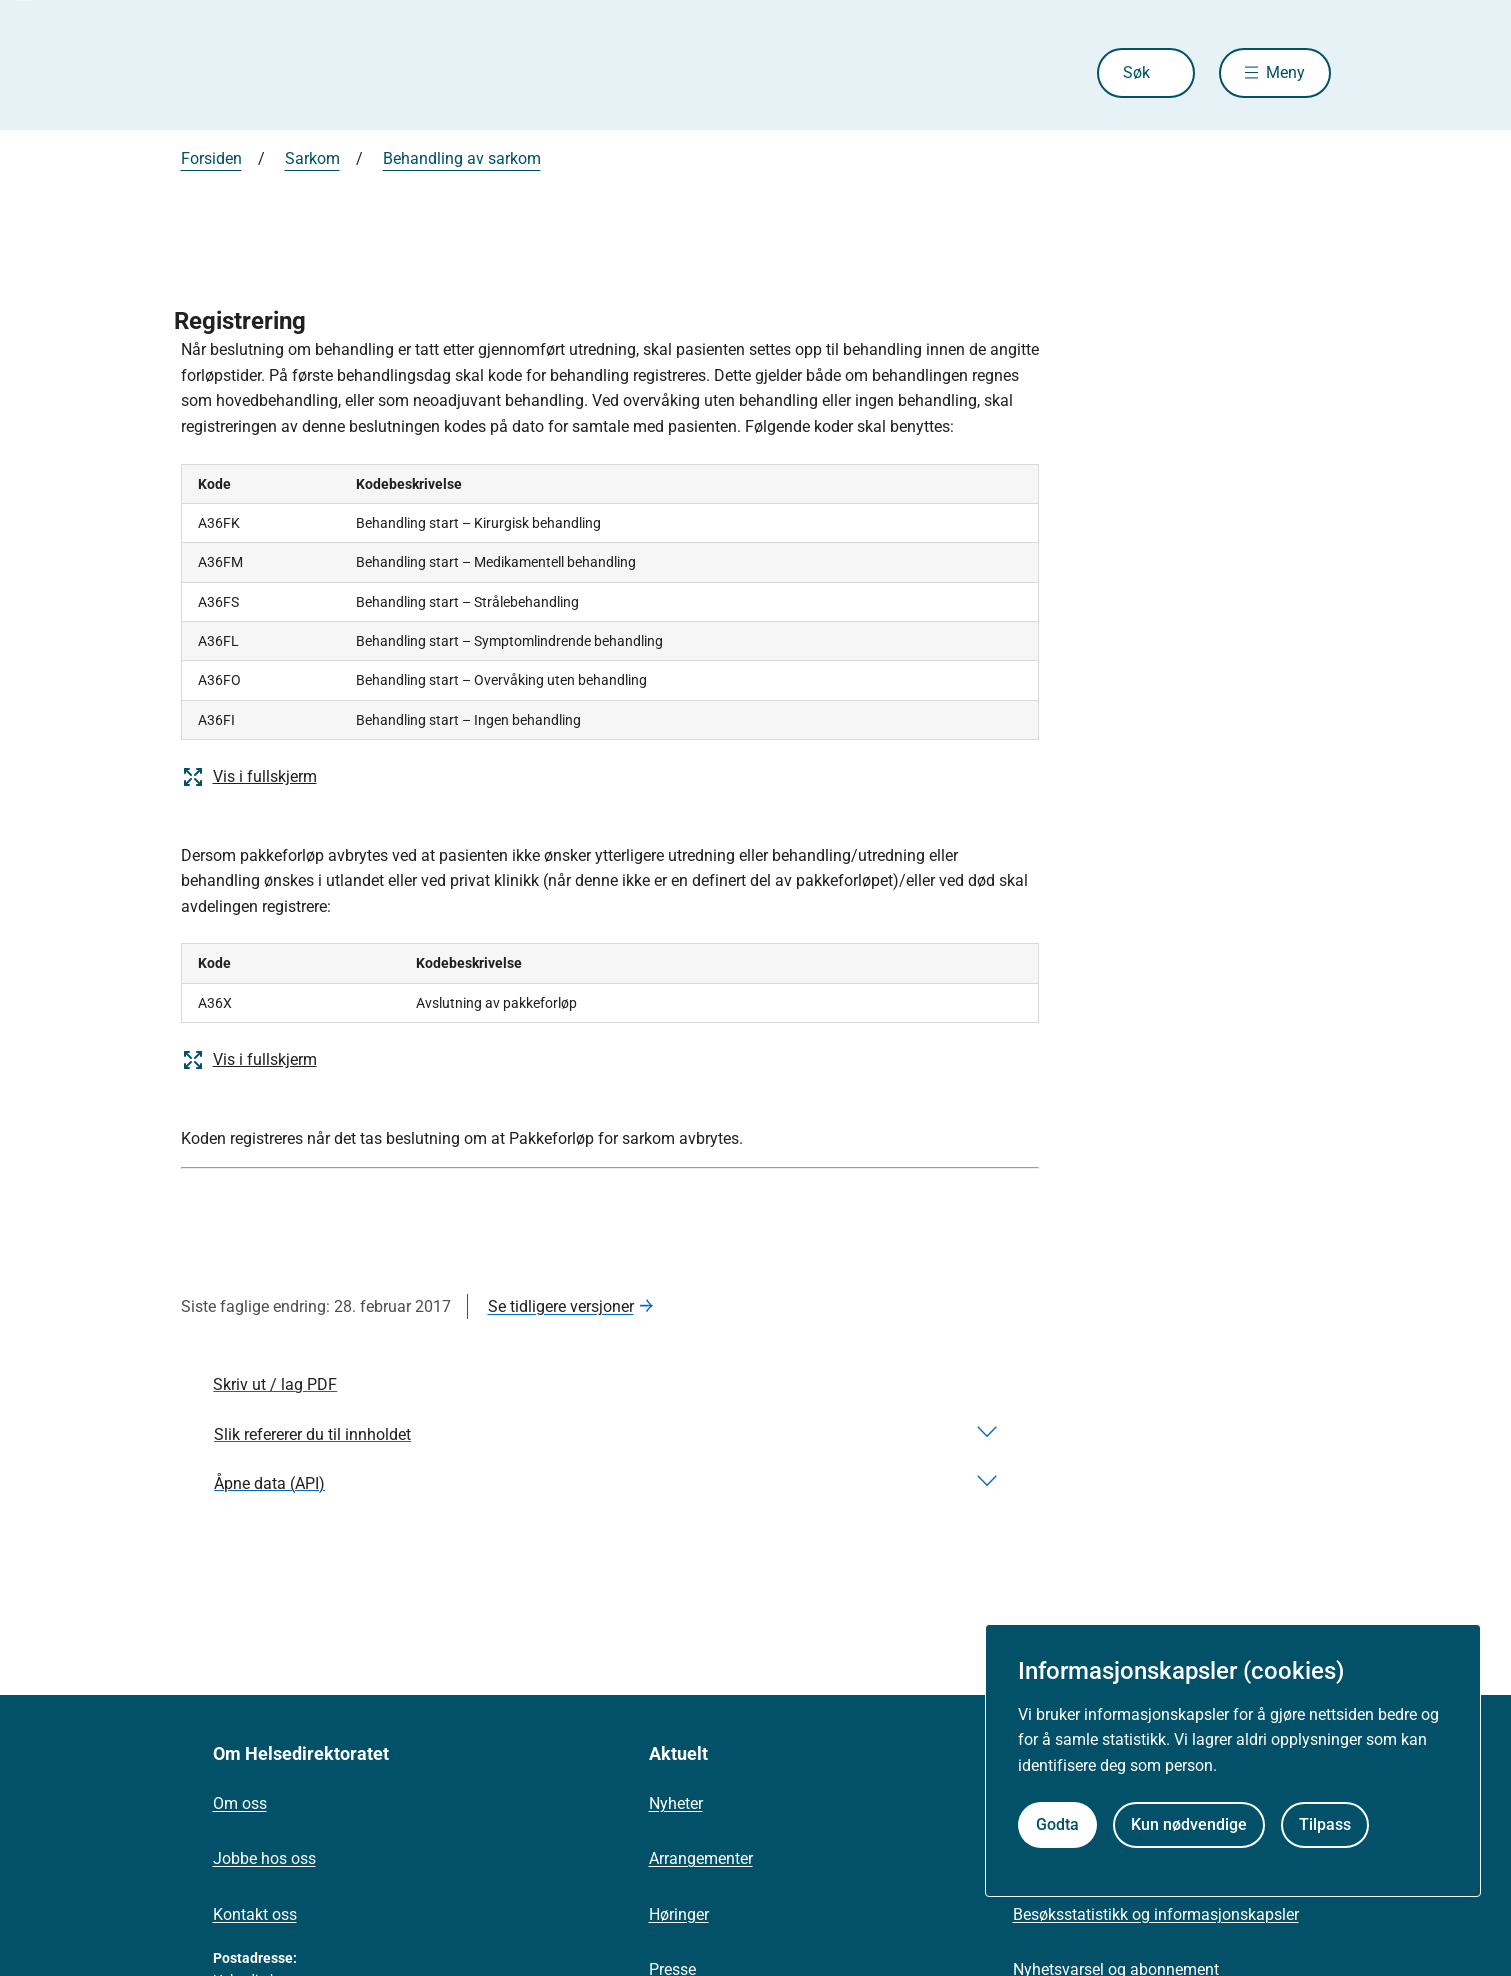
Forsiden (211, 158)
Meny (1285, 72)
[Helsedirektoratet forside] (325, 73)
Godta (1057, 1824)
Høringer (679, 1914)
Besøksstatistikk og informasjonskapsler (1156, 1914)
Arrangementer (701, 1858)
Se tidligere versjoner (561, 1306)
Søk (1136, 72)
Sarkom (312, 158)
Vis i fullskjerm (249, 777)
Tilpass (1325, 1824)
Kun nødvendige (1189, 1824)
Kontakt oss (255, 1914)
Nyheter (676, 1803)
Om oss (240, 1803)
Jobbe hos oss (264, 1858)
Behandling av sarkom (462, 158)
